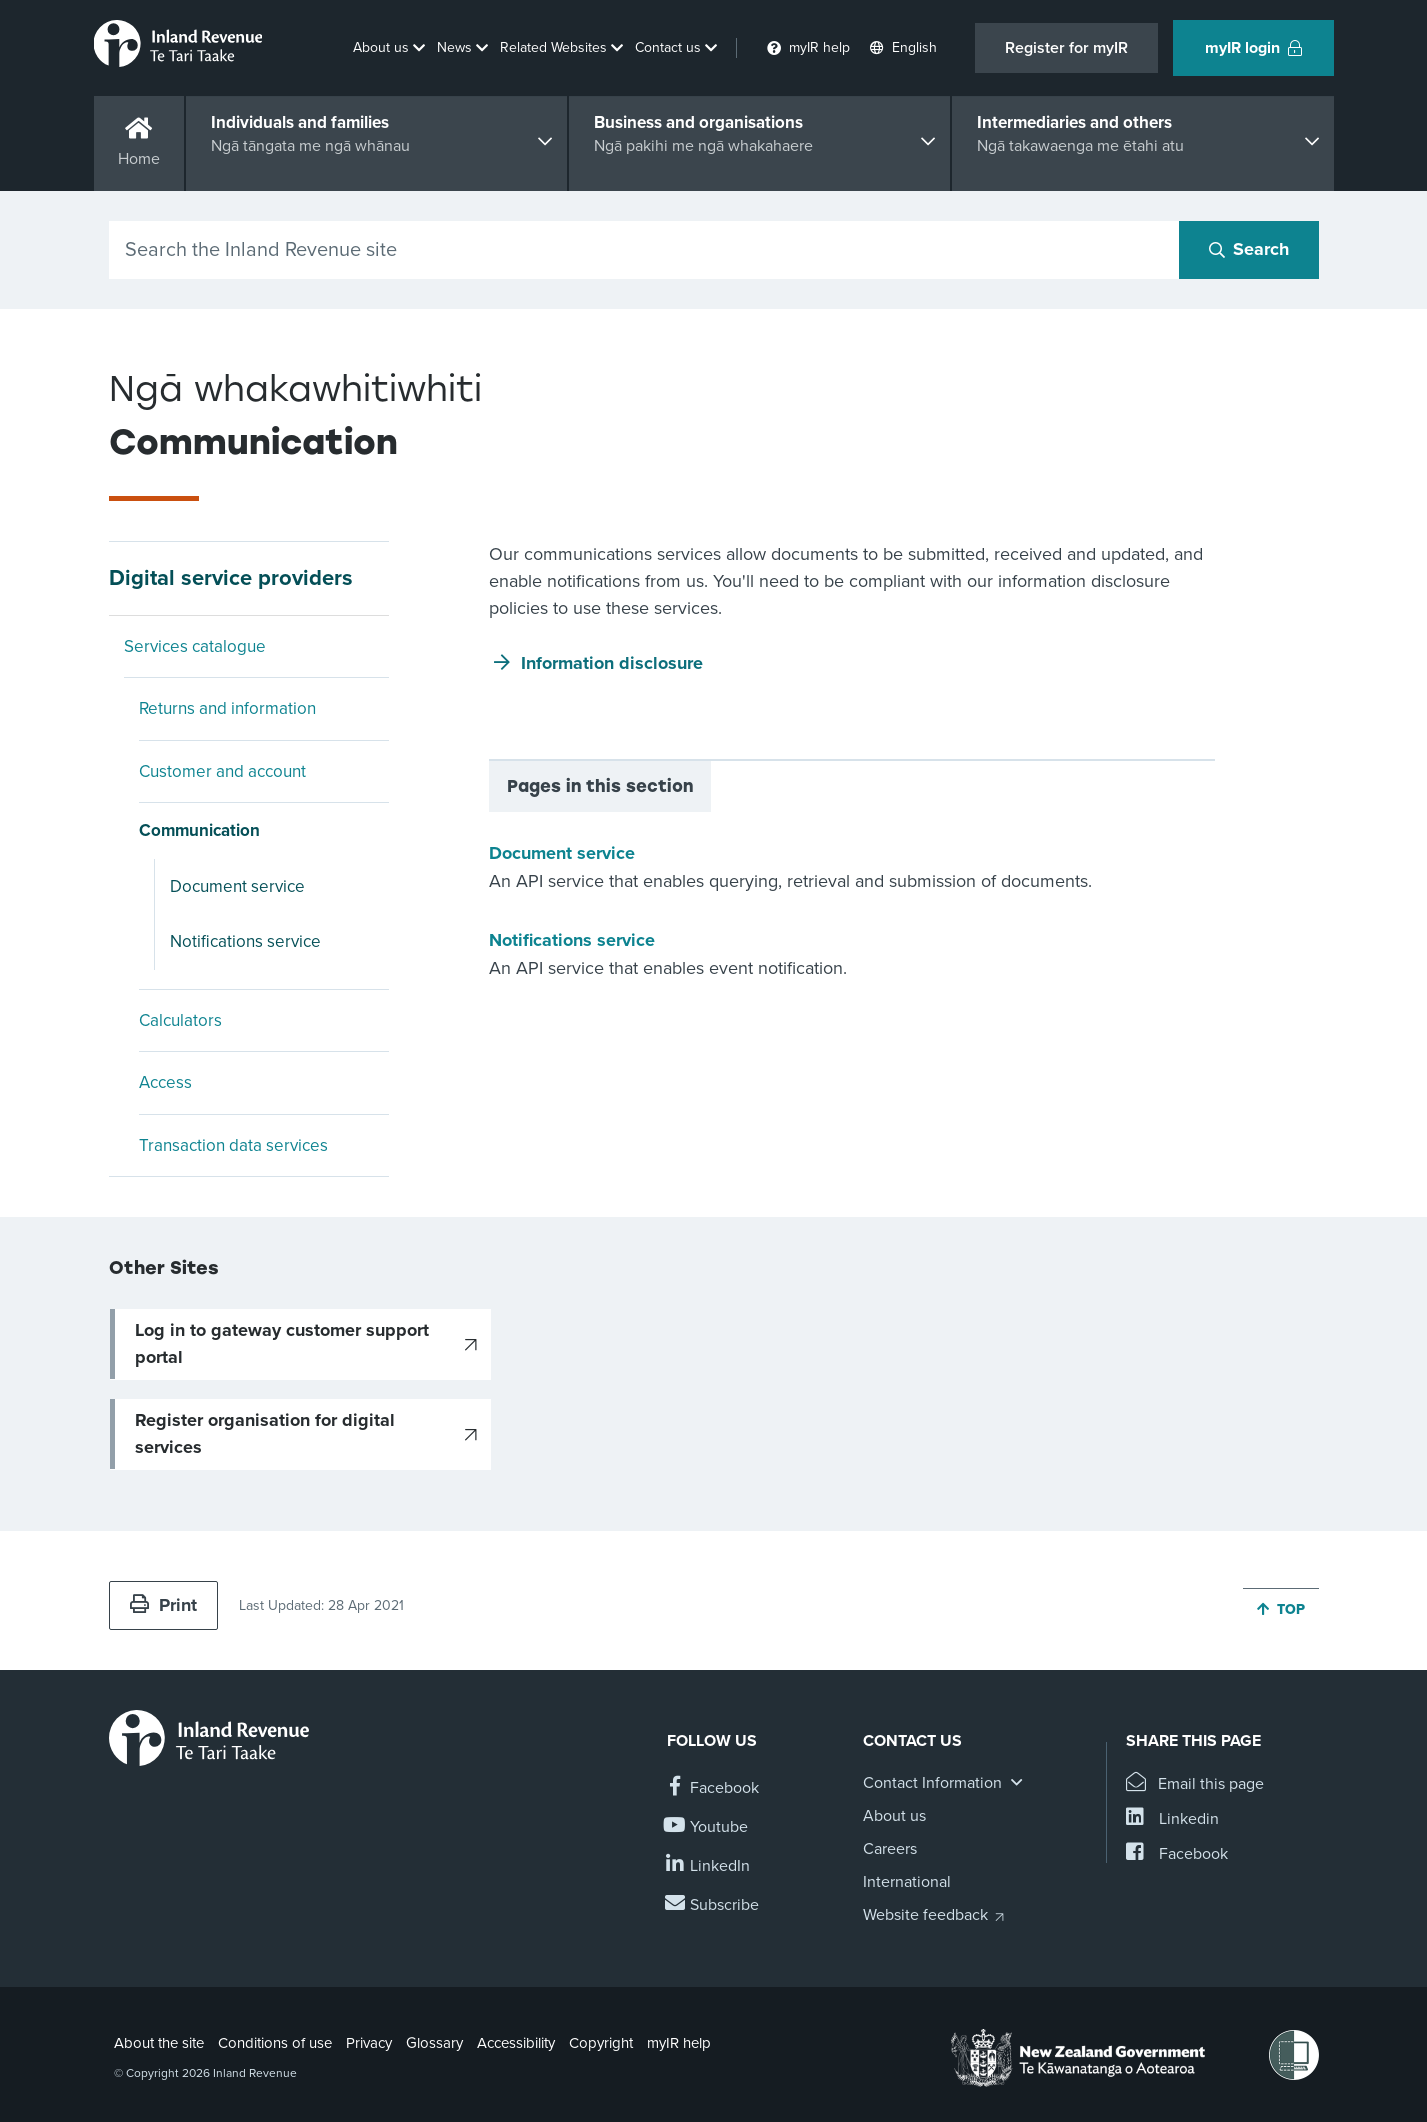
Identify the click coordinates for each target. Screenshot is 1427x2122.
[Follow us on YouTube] (707, 1827)
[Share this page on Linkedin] (1172, 1819)
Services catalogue (195, 646)
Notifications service (245, 941)
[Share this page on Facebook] (1177, 1854)
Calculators (180, 1020)
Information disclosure (612, 663)
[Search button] (1249, 250)
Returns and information (227, 708)
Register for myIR (1066, 48)
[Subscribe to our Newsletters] (713, 1905)
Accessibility (516, 2043)
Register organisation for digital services (265, 1433)
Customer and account (222, 771)
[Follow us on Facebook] (713, 1788)
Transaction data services (233, 1145)
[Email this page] (1195, 1784)
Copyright (601, 2043)
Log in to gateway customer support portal (282, 1343)
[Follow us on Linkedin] (708, 1866)
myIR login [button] (1253, 48)
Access (165, 1082)
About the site (159, 2043)
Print (163, 1605)
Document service (237, 886)
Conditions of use (275, 2043)
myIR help (679, 2043)
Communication (199, 830)
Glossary (434, 2043)
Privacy (369, 2043)
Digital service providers (231, 578)
